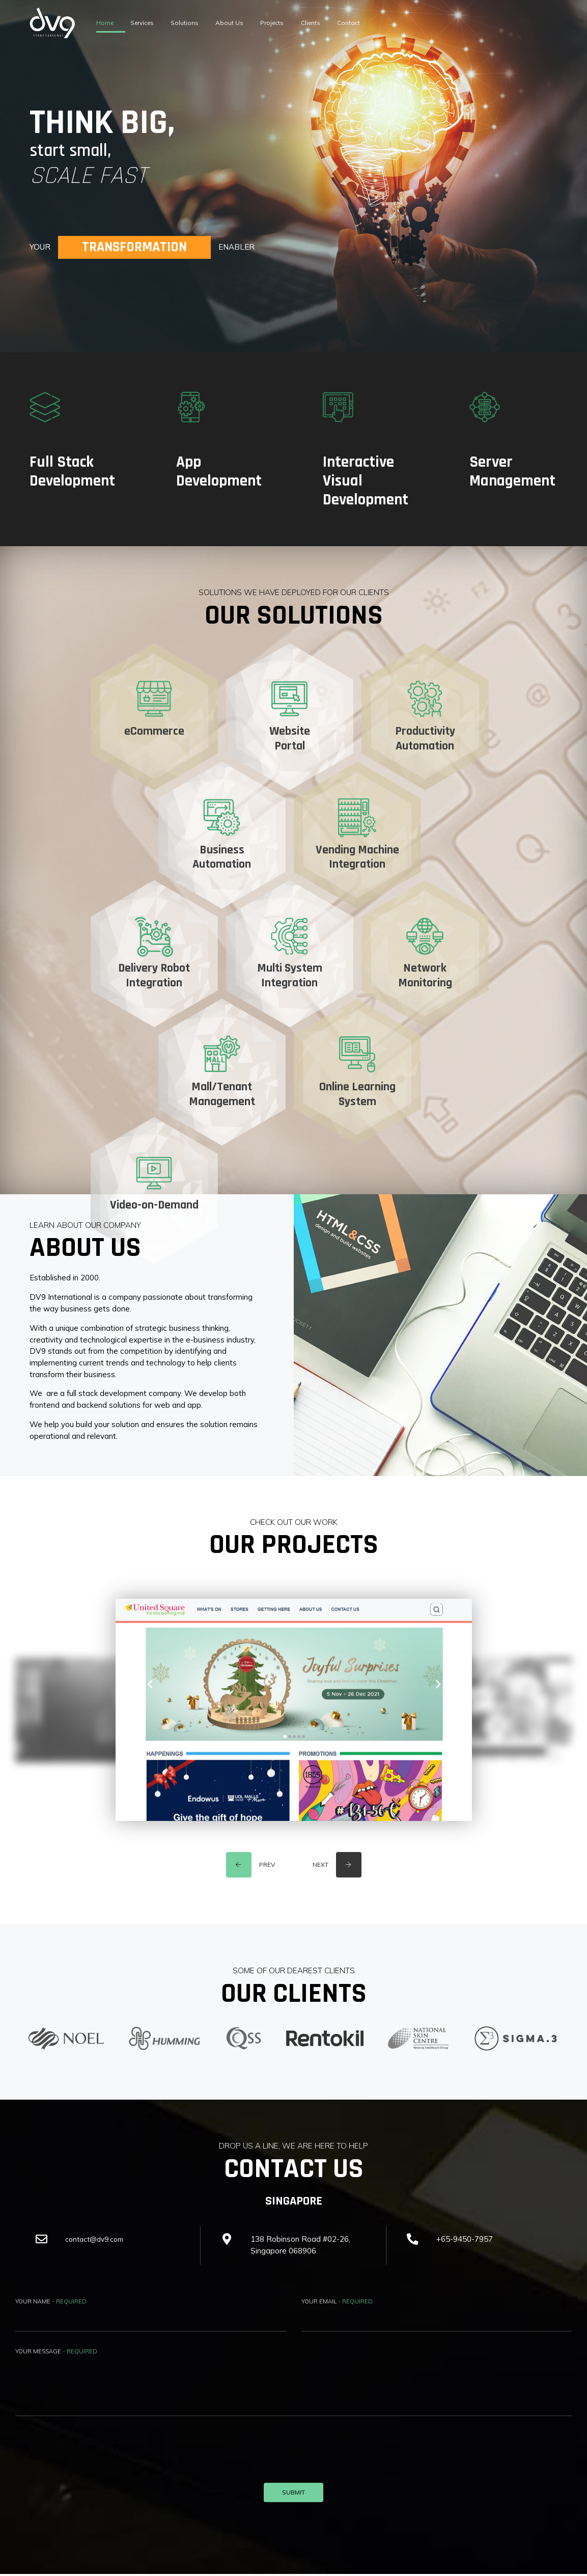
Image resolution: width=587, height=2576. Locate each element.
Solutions (207, 23)
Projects (313, 23)
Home (109, 23)
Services (155, 23)
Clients (360, 23)
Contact (407, 23)
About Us (260, 23)
